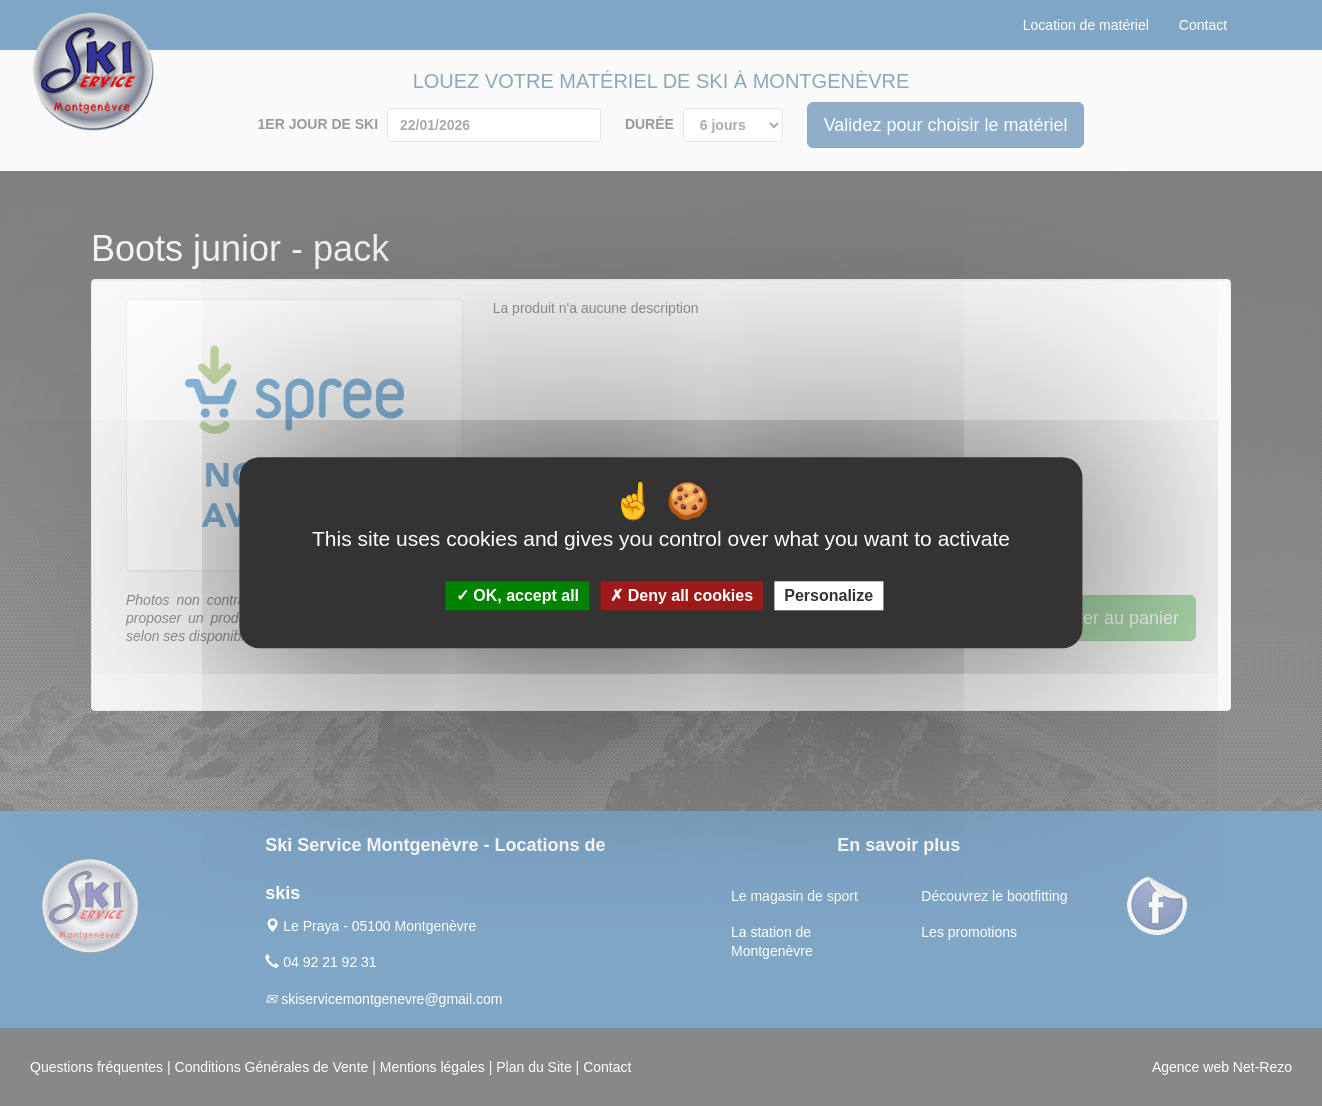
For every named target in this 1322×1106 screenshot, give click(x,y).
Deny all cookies (681, 596)
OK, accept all (517, 596)
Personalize (828, 596)
